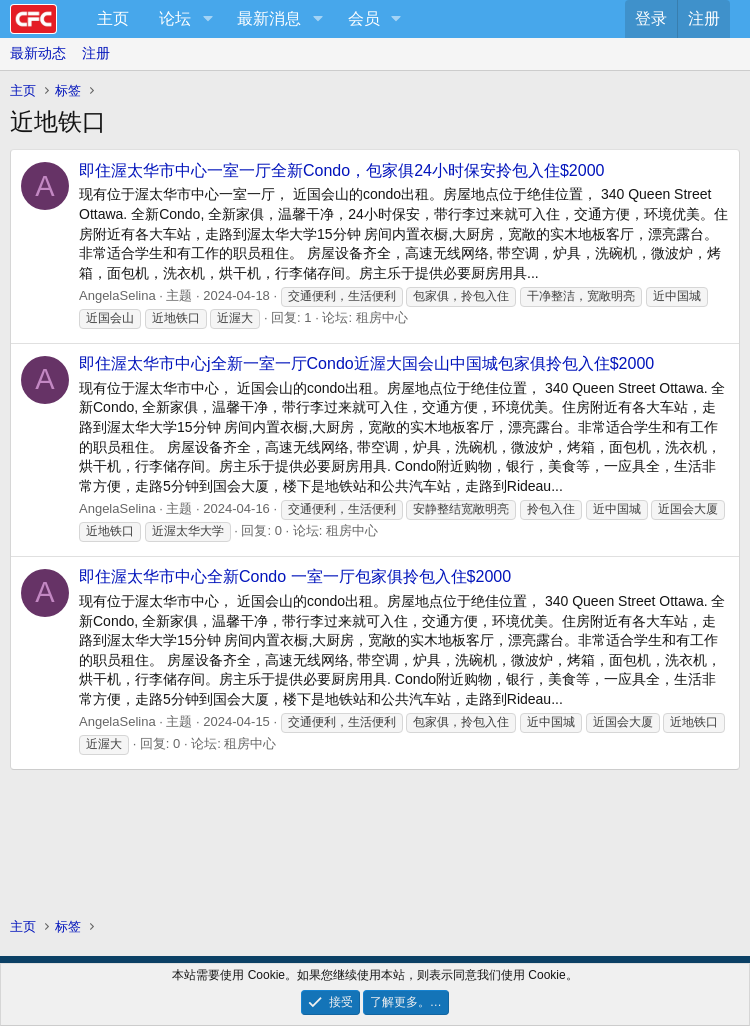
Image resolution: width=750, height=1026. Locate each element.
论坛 (175, 18)
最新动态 (38, 53)
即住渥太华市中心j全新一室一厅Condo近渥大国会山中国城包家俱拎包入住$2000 (366, 363)
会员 (364, 18)
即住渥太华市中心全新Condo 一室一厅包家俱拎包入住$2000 (295, 576)
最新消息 (269, 18)
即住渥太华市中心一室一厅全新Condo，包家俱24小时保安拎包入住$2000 (341, 170)
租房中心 (382, 317)
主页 (113, 18)
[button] (207, 19)
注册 (96, 53)
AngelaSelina (117, 295)
